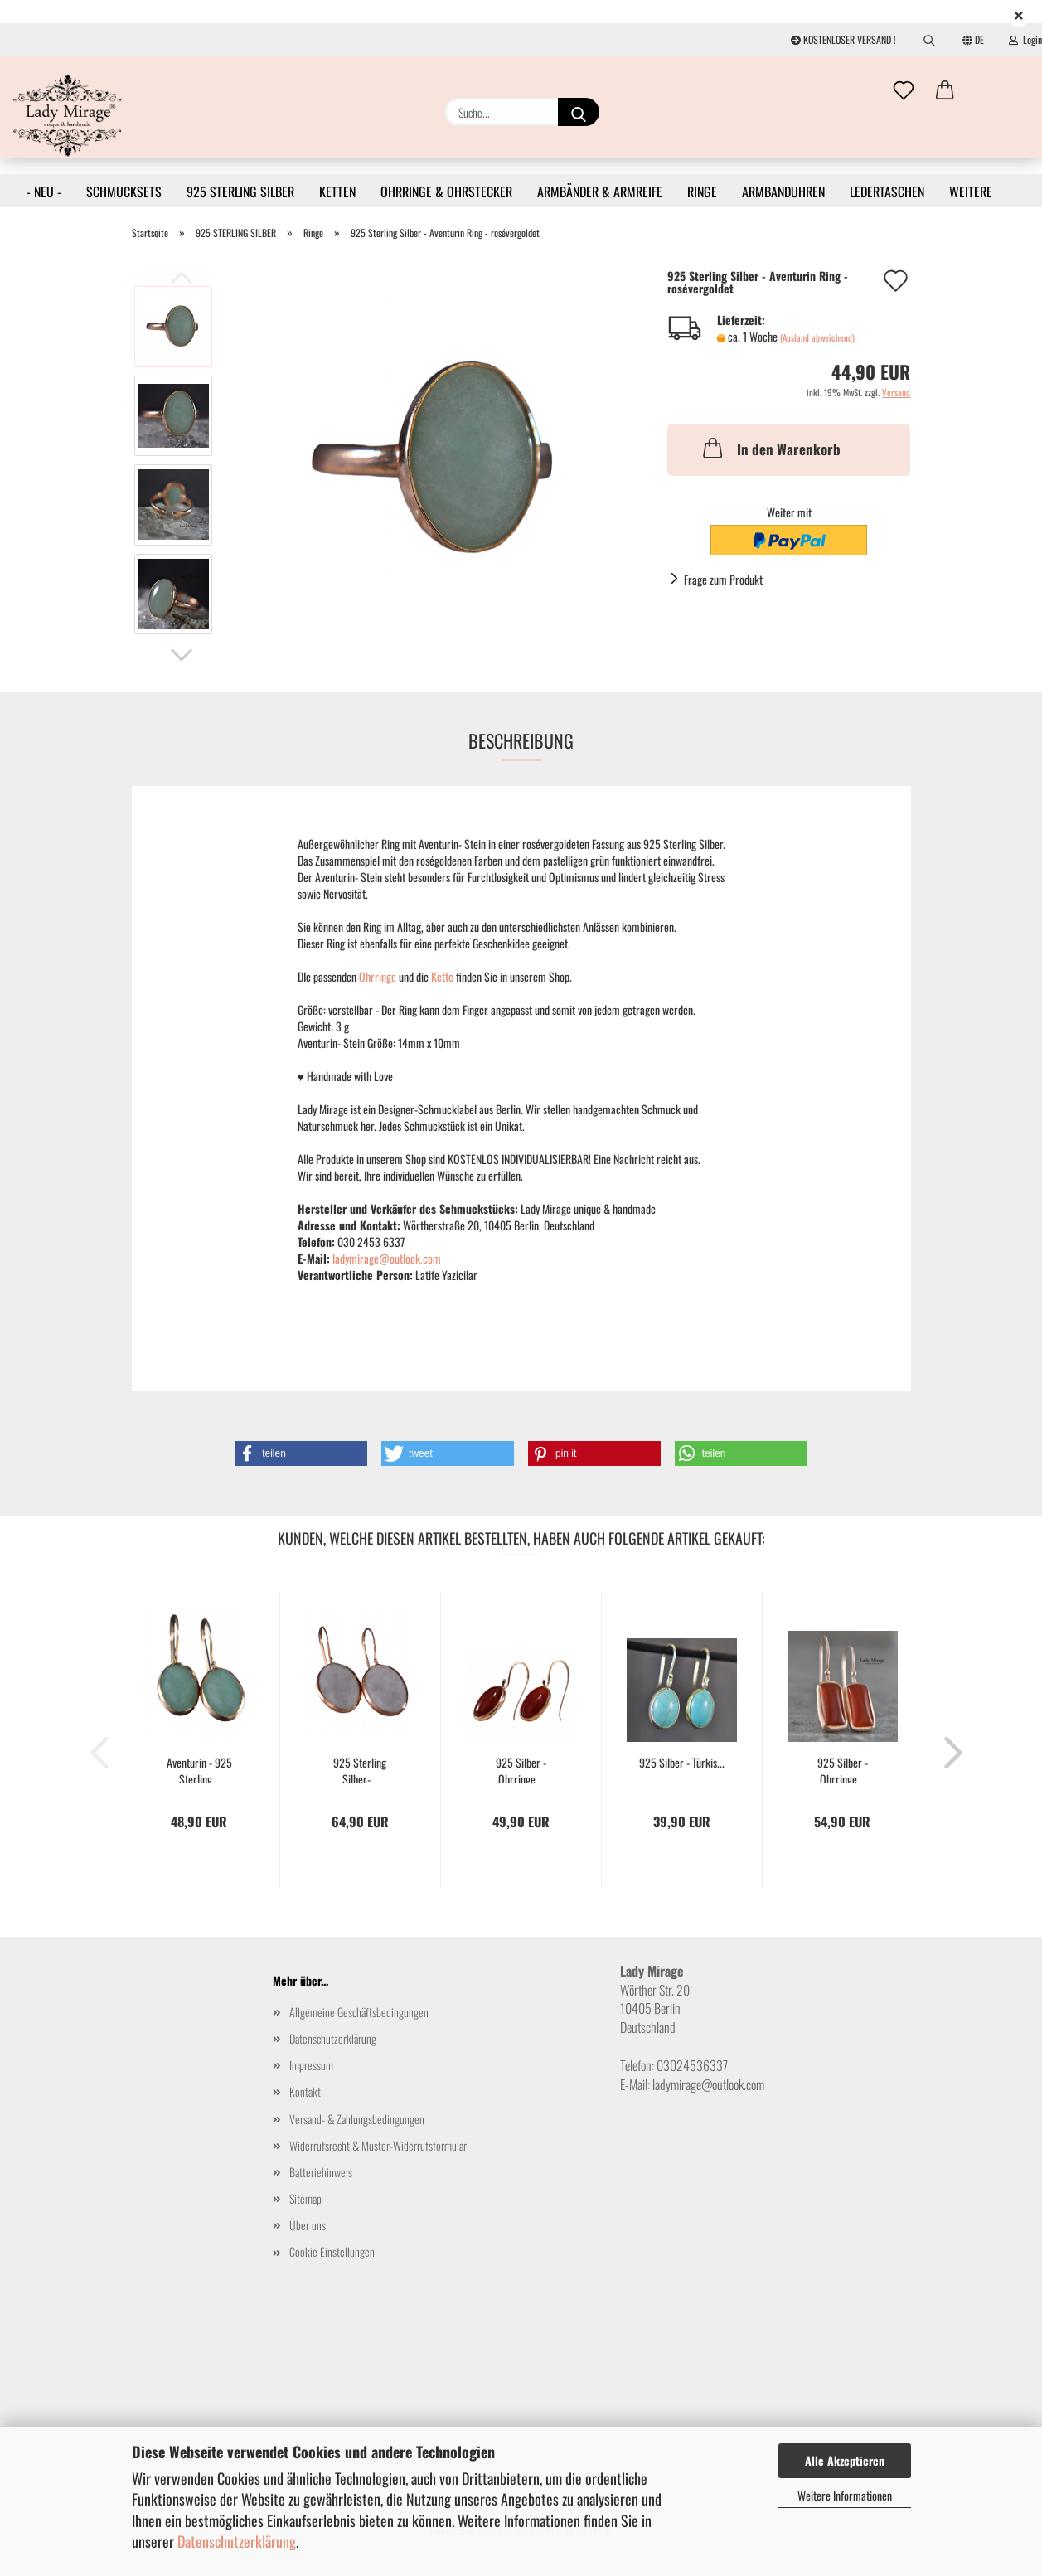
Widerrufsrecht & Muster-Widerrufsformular (378, 2145)
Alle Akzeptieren (844, 2460)
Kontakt (305, 2091)
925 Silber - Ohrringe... (521, 1768)
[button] (945, 91)
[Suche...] (578, 112)
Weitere (970, 191)
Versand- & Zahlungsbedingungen (356, 2118)
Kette (443, 976)
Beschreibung (521, 740)
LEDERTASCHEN (887, 191)
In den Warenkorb (770, 447)
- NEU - (44, 191)
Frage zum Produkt (723, 579)
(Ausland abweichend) (817, 337)
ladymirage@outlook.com (386, 1258)
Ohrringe (379, 976)
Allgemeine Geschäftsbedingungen (359, 2012)
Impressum (311, 2065)
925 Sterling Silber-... (359, 1768)
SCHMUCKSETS (124, 191)
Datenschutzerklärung (236, 2541)
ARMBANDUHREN (783, 191)
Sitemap (305, 2198)
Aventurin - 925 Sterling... (199, 1768)
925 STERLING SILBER (240, 191)
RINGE (702, 191)
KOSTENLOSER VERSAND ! (843, 39)
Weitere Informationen (844, 2495)
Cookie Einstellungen (332, 2251)
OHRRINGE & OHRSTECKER (446, 191)
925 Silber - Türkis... (682, 1762)
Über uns (307, 2225)
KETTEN (337, 191)
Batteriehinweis (320, 2172)
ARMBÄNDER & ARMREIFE (599, 191)
